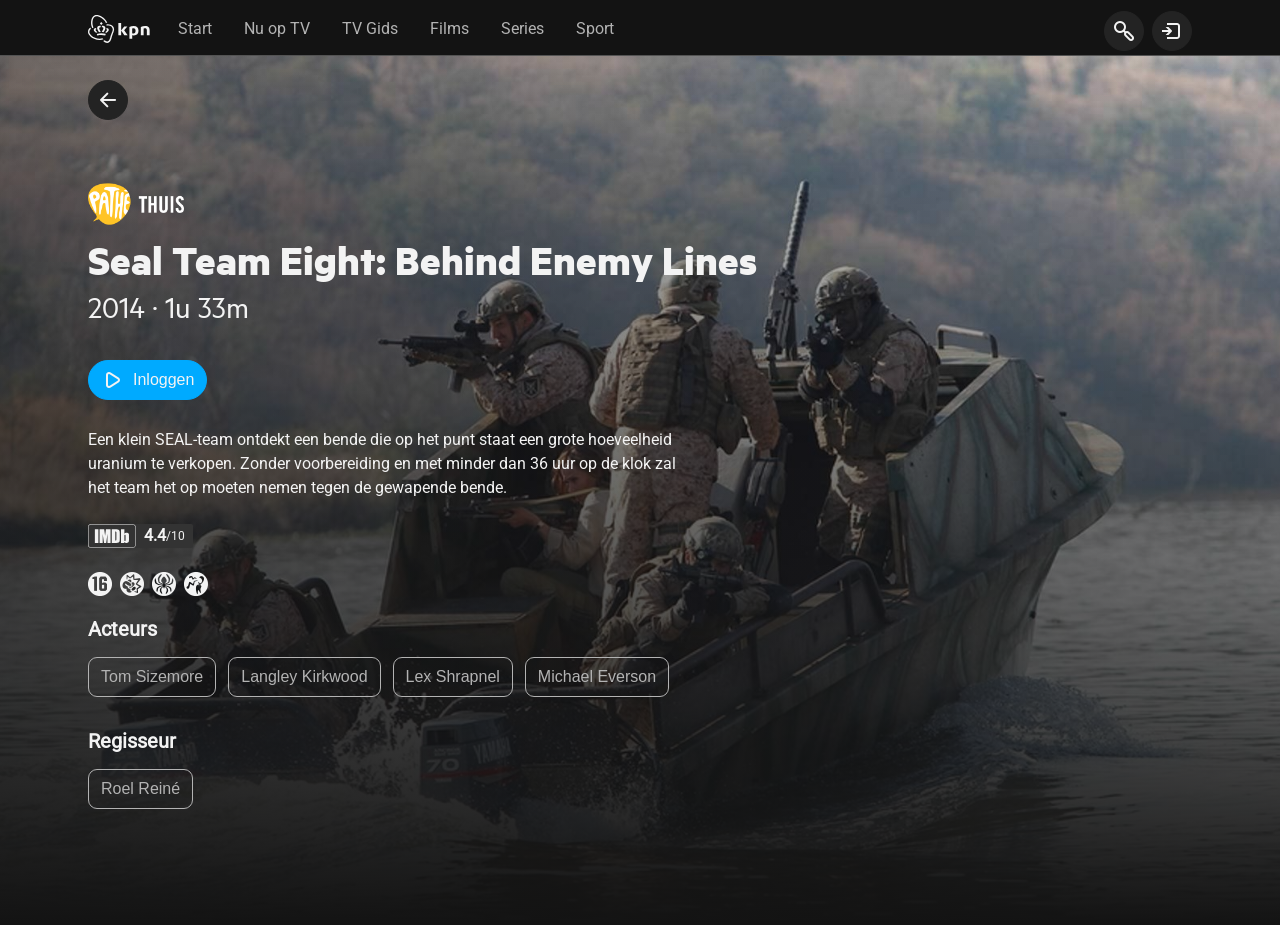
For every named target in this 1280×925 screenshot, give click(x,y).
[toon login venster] (1172, 31)
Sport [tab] (595, 28)
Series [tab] (522, 28)
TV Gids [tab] (370, 28)
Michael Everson (597, 680)
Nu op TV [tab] (277, 28)
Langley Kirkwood (304, 680)
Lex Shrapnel (453, 680)
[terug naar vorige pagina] (108, 100)
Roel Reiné (140, 792)
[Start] (119, 31)
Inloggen (151, 380)
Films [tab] (449, 28)
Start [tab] (195, 28)
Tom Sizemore (152, 680)
